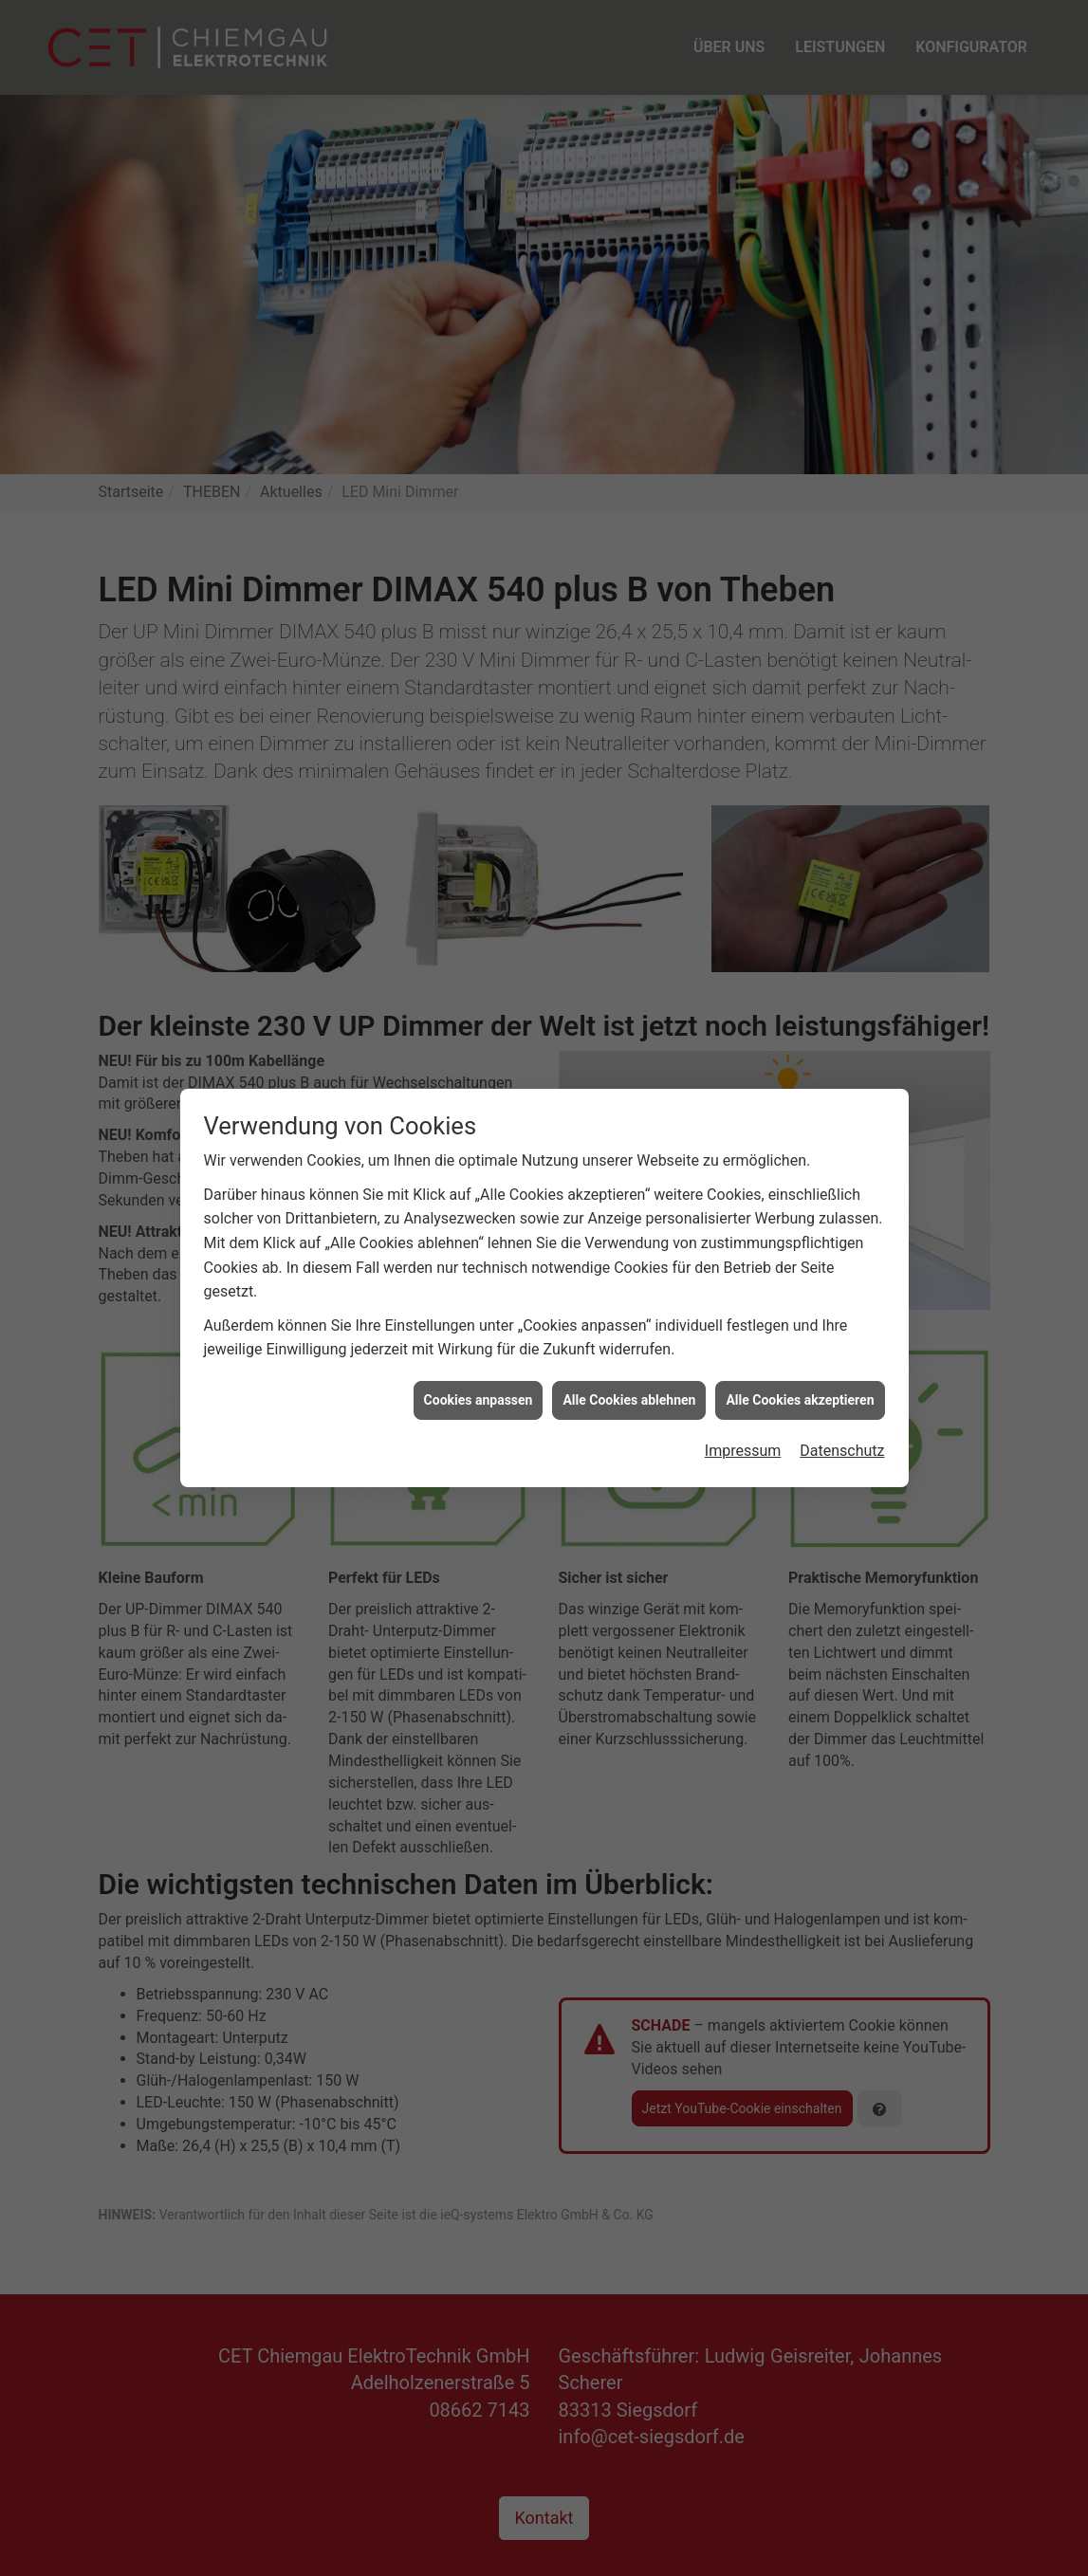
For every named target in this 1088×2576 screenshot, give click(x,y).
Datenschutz (842, 1380)
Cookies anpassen (478, 1328)
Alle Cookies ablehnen (628, 1328)
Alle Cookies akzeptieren (800, 1328)
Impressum (743, 1380)
